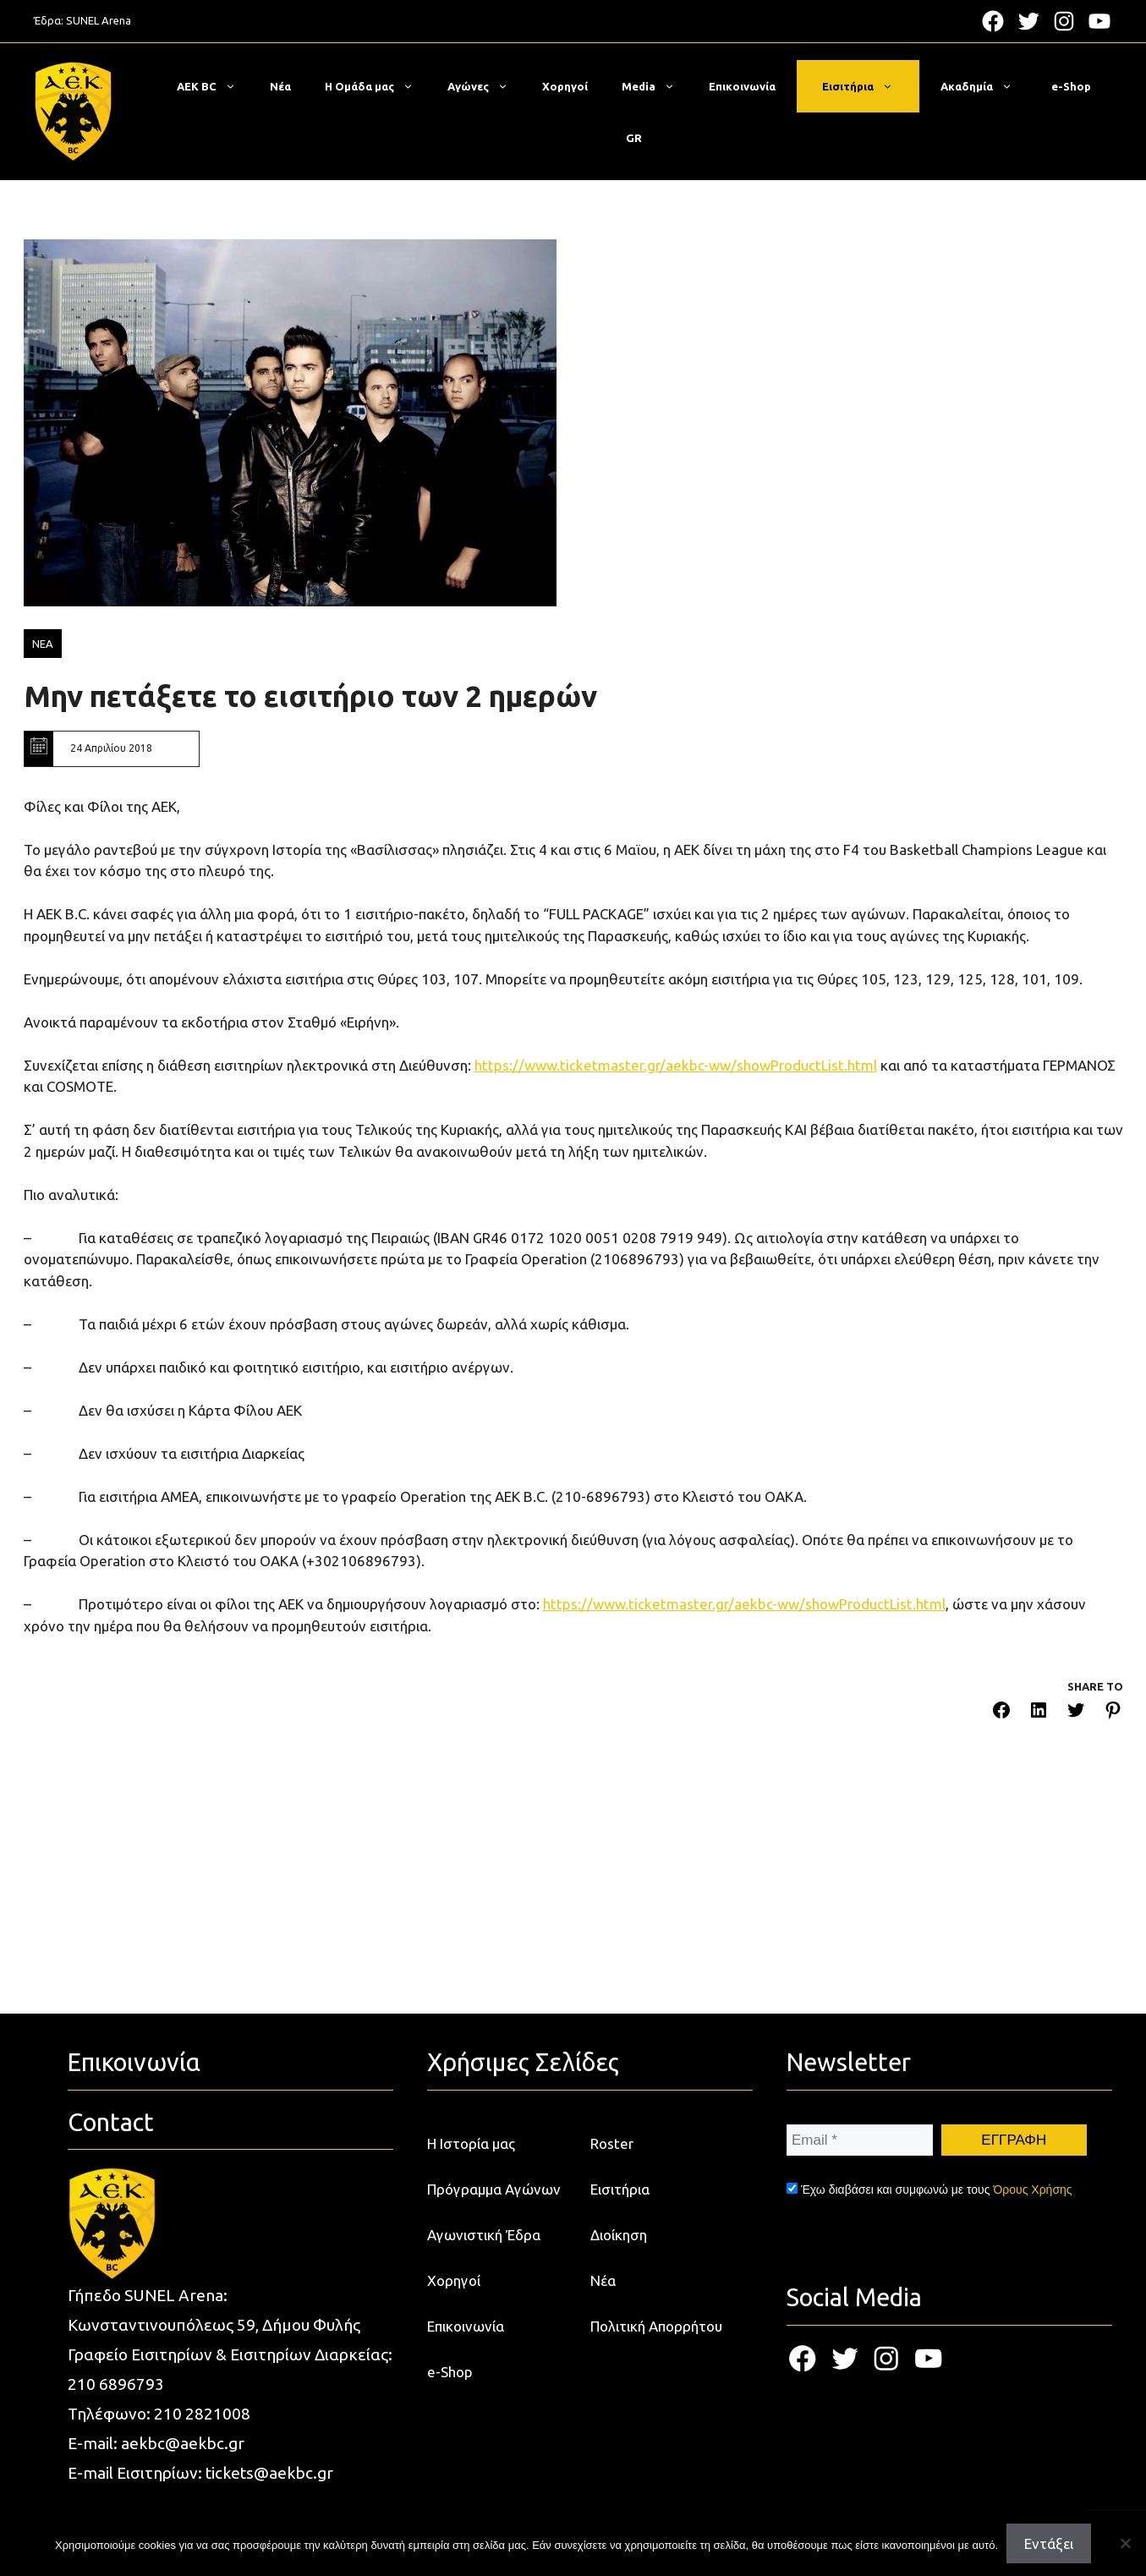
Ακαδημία (984, 86)
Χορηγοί (565, 86)
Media (657, 86)
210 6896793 (116, 2384)
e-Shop (1071, 86)
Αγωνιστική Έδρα (483, 2235)
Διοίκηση (618, 2235)
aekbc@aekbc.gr (182, 2443)
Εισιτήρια (866, 86)
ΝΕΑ (42, 643)
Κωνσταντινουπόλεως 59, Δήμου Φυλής (214, 2325)
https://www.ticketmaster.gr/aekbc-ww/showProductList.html (675, 1065)
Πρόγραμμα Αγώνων (494, 2189)
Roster (611, 2143)
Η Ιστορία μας (471, 2143)
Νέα (280, 86)
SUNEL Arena (98, 20)
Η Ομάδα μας (377, 86)
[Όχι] (1124, 2543)
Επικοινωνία (742, 86)
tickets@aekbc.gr (269, 2473)
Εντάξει (1048, 2543)
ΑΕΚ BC (215, 86)
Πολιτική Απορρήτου (656, 2326)
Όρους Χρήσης (1032, 2189)
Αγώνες (486, 86)
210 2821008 (202, 2413)
